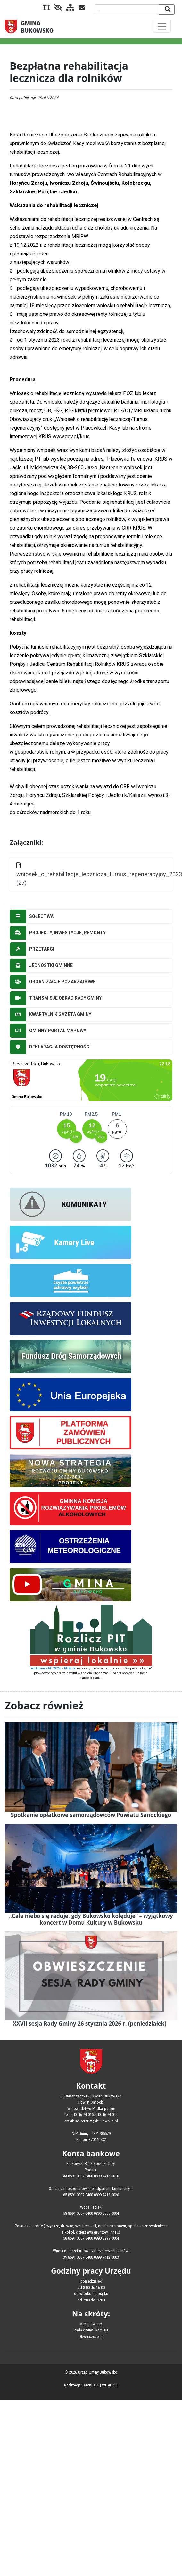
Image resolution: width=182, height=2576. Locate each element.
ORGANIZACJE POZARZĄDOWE (52, 982)
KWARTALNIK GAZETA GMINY (50, 1014)
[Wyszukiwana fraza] (127, 9)
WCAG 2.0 (110, 2385)
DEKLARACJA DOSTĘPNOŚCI (50, 1047)
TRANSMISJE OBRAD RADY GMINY (56, 998)
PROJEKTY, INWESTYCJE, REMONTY (58, 933)
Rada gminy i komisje (91, 2330)
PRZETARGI (32, 949)
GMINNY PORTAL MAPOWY (48, 1031)
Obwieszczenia (91, 2336)
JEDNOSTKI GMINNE (41, 965)
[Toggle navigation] (162, 26)
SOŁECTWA (32, 916)
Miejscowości (91, 2324)
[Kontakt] (80, 8)
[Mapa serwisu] (68, 8)
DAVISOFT (91, 2385)
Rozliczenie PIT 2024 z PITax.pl (53, 1668)
